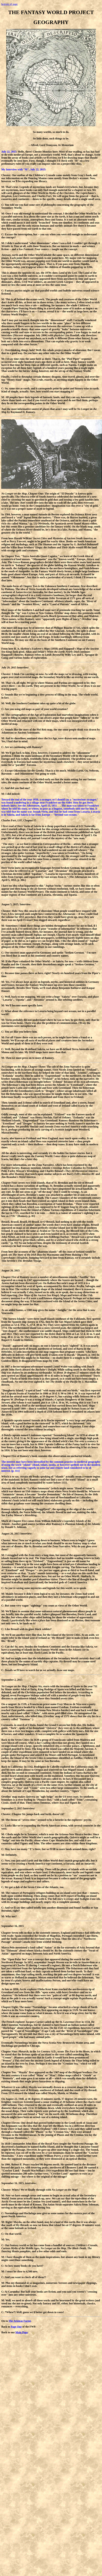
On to (4, 2320)
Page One (16, 2326)
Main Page (21, 2332)
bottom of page (9, 4)
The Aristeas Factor (19, 2320)
